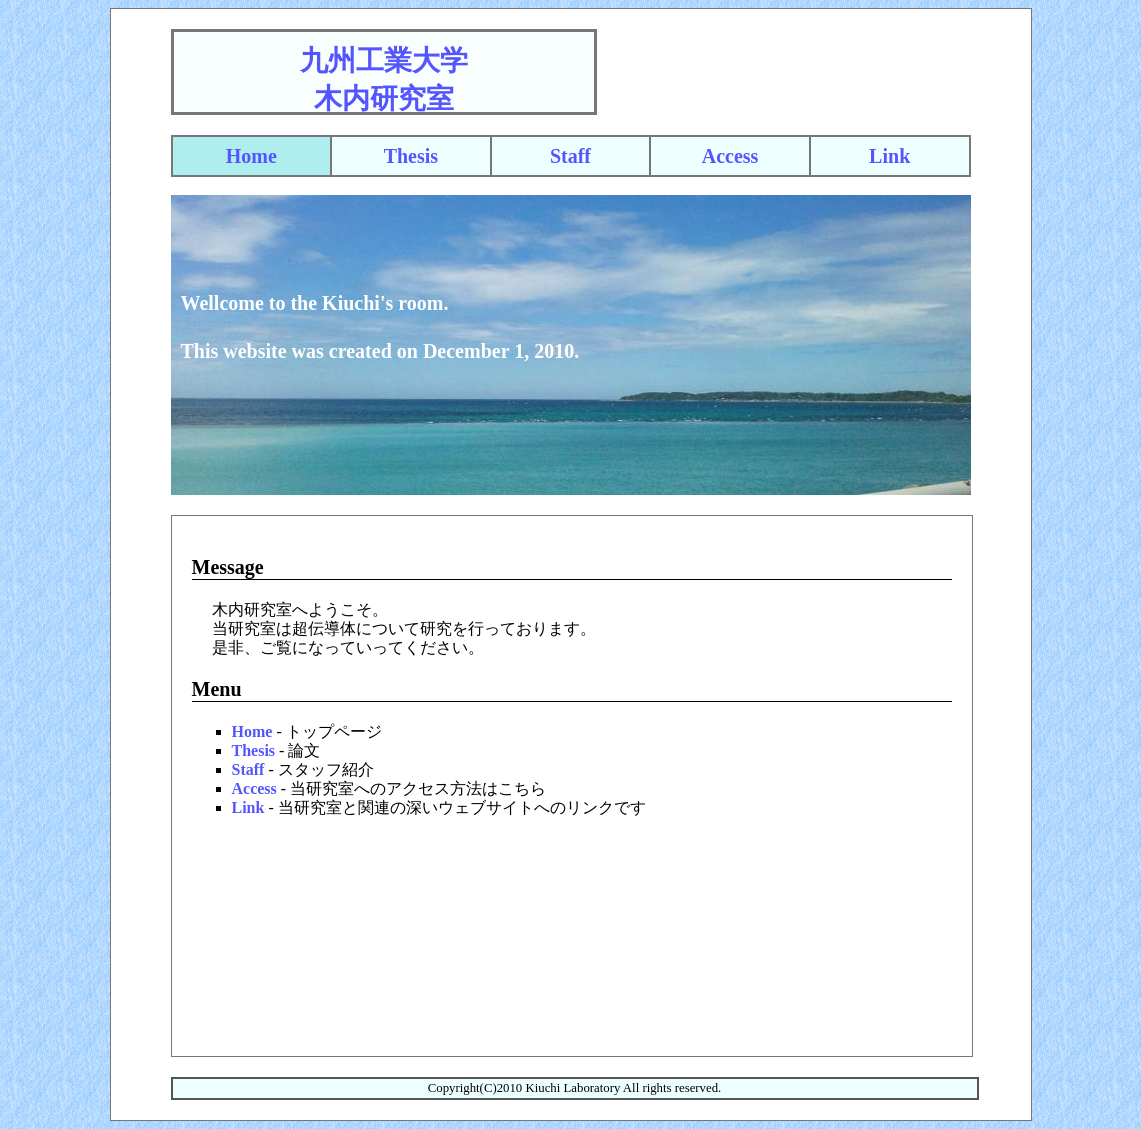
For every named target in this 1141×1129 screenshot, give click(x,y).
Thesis (411, 156)
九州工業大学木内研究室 (384, 79)
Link (889, 156)
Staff (570, 156)
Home (251, 156)
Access (730, 156)
